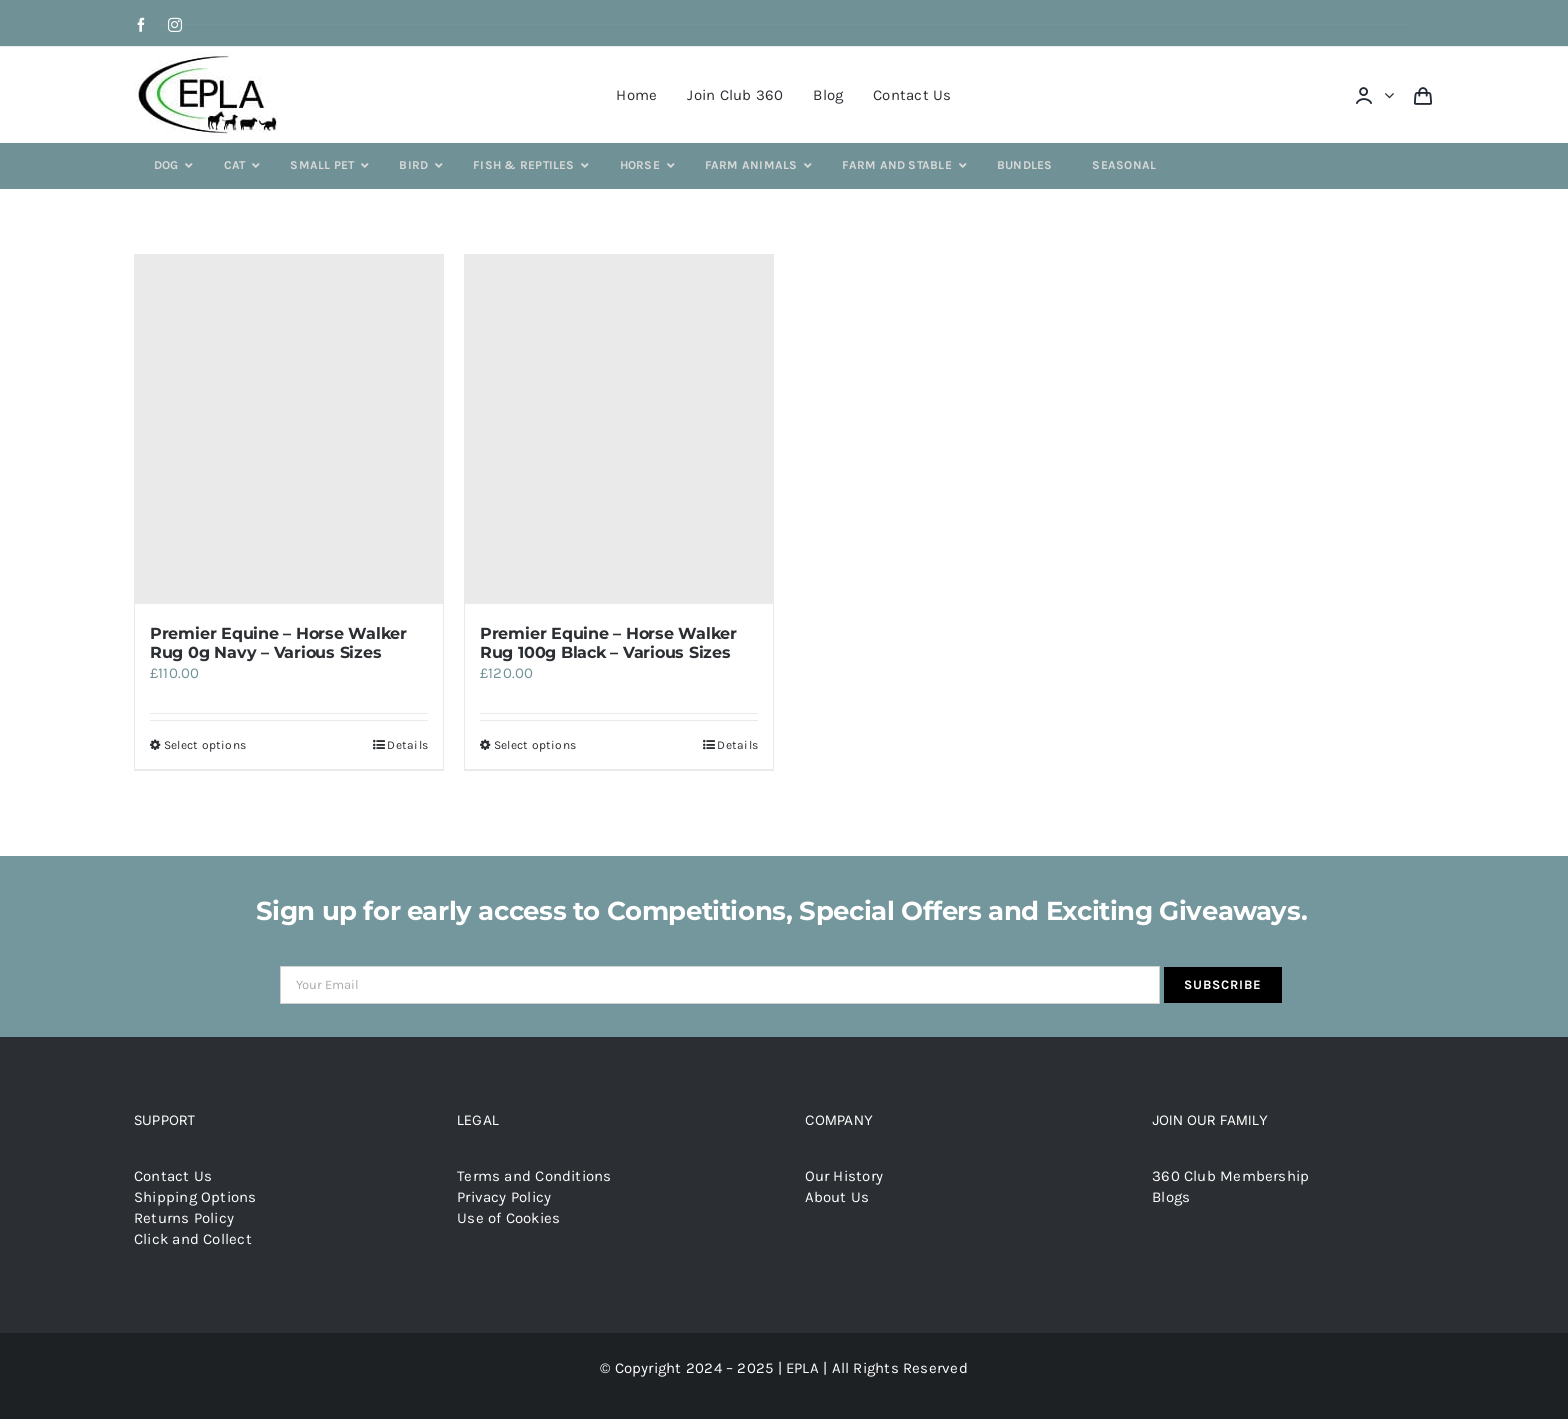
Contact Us (173, 1176)
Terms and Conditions (534, 1176)
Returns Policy (184, 1218)
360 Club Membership (1230, 1176)
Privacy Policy (504, 1197)
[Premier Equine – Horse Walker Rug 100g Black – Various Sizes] (619, 429)
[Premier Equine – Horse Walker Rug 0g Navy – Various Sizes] (289, 429)
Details (407, 745)
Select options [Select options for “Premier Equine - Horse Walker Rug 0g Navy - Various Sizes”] (205, 745)
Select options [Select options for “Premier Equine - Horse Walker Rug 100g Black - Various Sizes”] (535, 745)
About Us (837, 1197)
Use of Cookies (508, 1218)
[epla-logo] (211, 59)
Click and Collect (193, 1239)
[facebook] (141, 25)
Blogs (1171, 1197)
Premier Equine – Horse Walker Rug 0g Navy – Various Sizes (278, 643)
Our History (844, 1176)
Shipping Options (195, 1197)
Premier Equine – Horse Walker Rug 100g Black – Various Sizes (608, 643)
